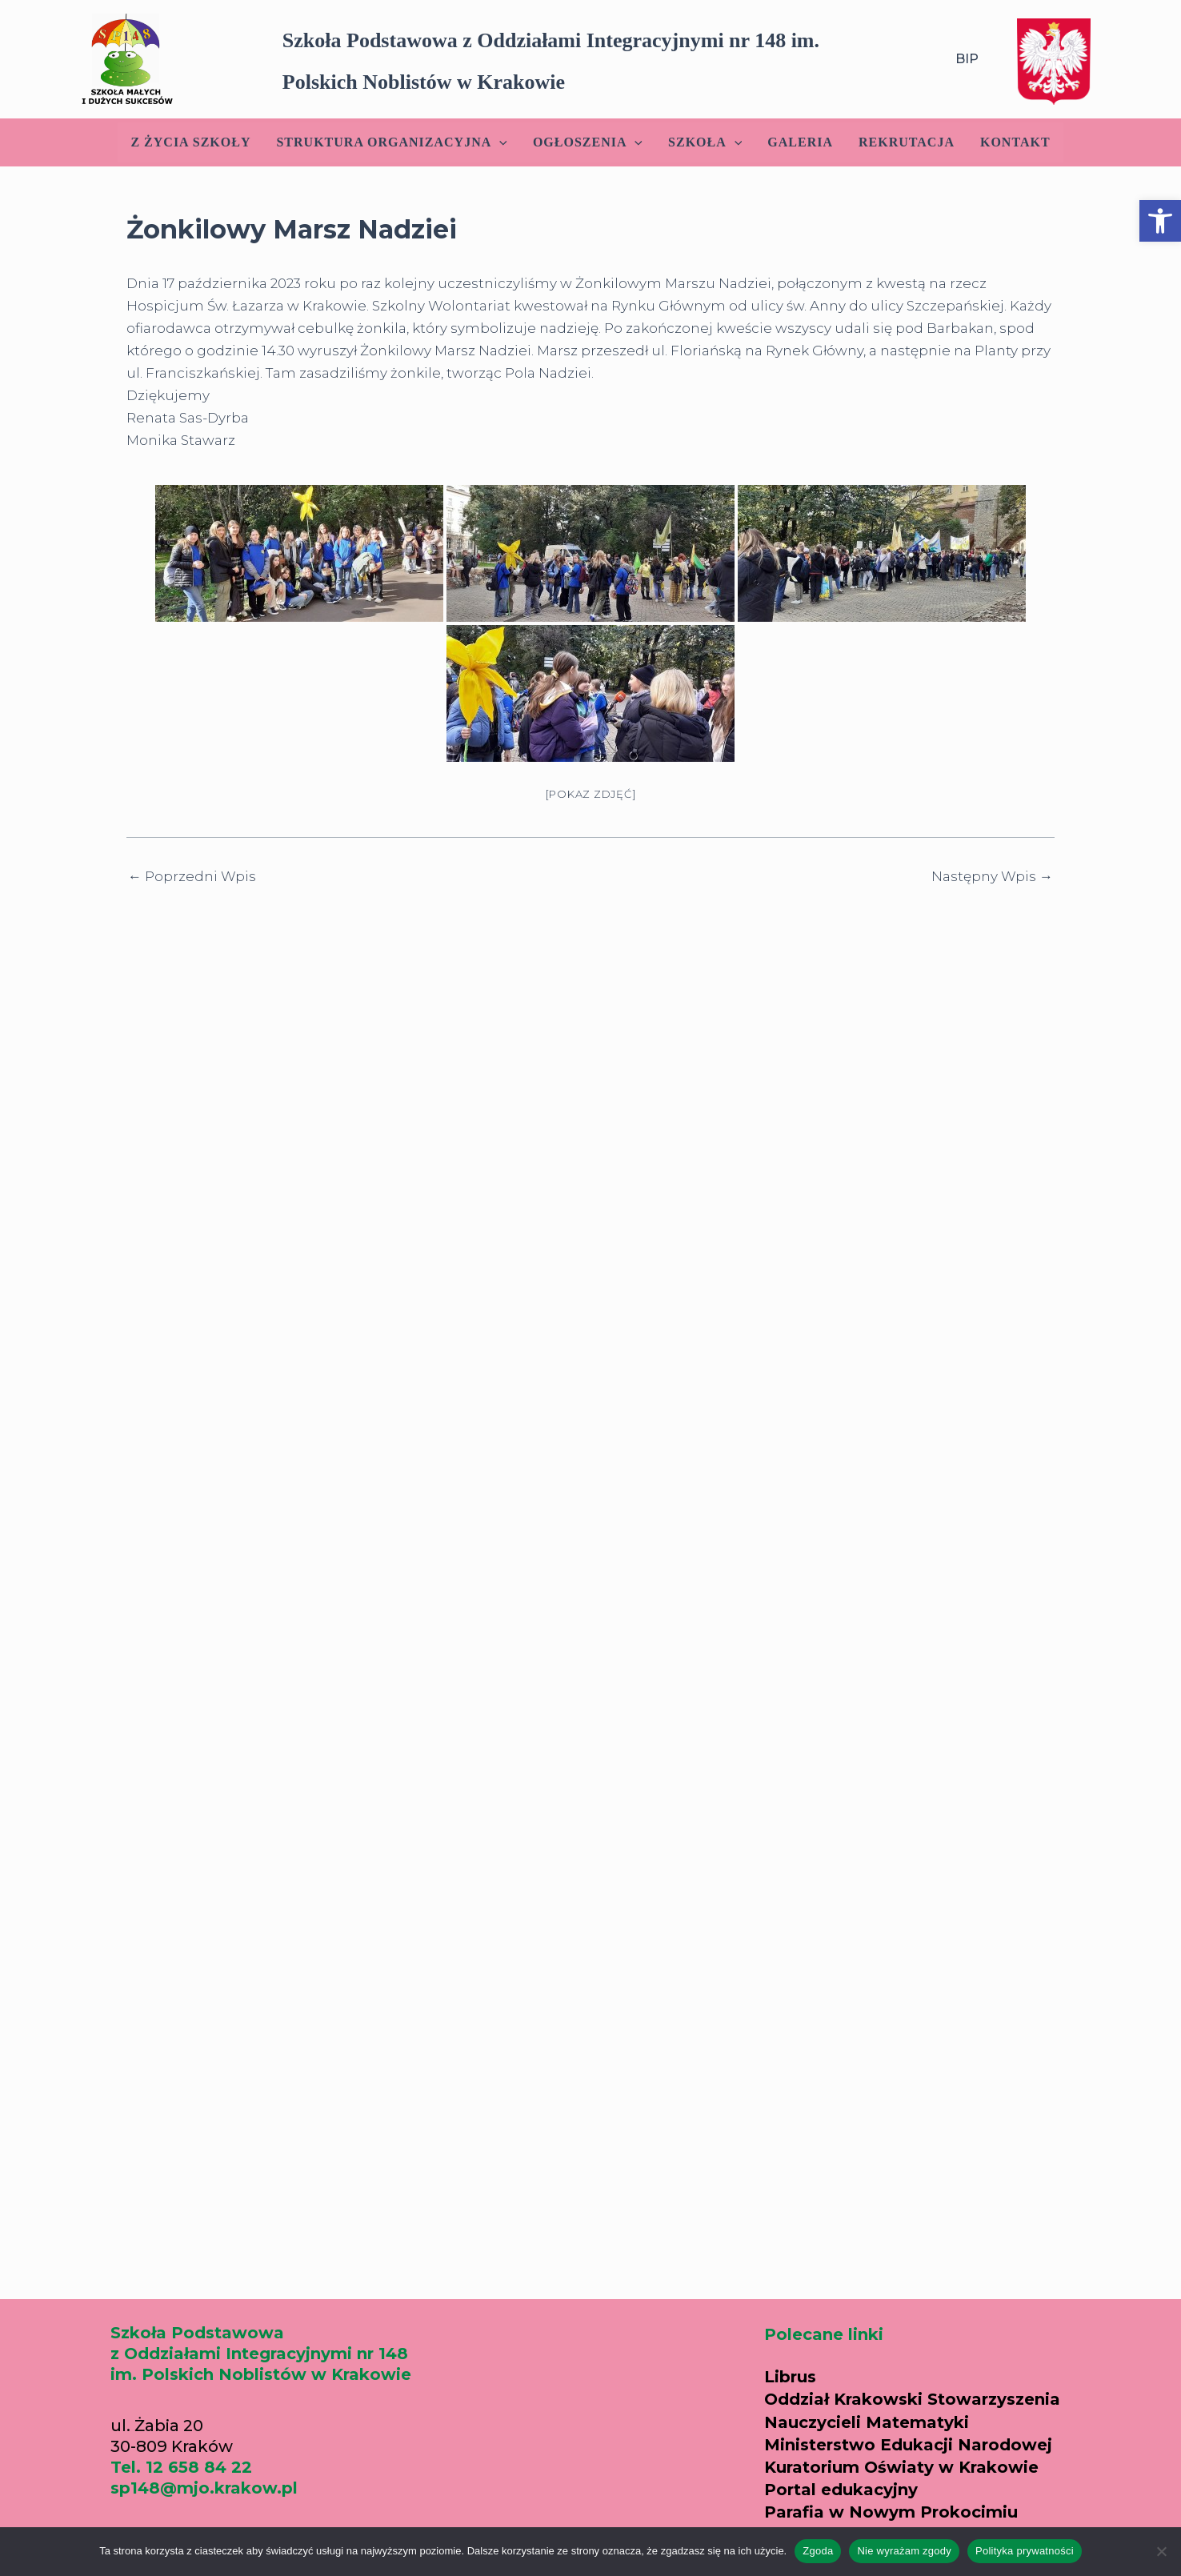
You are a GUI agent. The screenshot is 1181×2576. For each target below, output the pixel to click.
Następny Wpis (992, 876)
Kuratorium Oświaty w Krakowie (901, 2467)
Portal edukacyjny (841, 2489)
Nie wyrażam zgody (904, 2551)
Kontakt (1015, 142)
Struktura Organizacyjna (391, 142)
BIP (967, 58)
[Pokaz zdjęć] (591, 793)
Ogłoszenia (588, 142)
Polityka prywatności (1024, 2551)
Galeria (800, 142)
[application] (499, 142)
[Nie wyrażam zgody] (1161, 2551)
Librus (790, 2376)
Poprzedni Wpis (192, 876)
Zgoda (818, 2551)
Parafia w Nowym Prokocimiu (891, 2512)
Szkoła (705, 142)
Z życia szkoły (190, 142)
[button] (1160, 221)
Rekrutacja (907, 142)
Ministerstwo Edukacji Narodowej (908, 2444)
